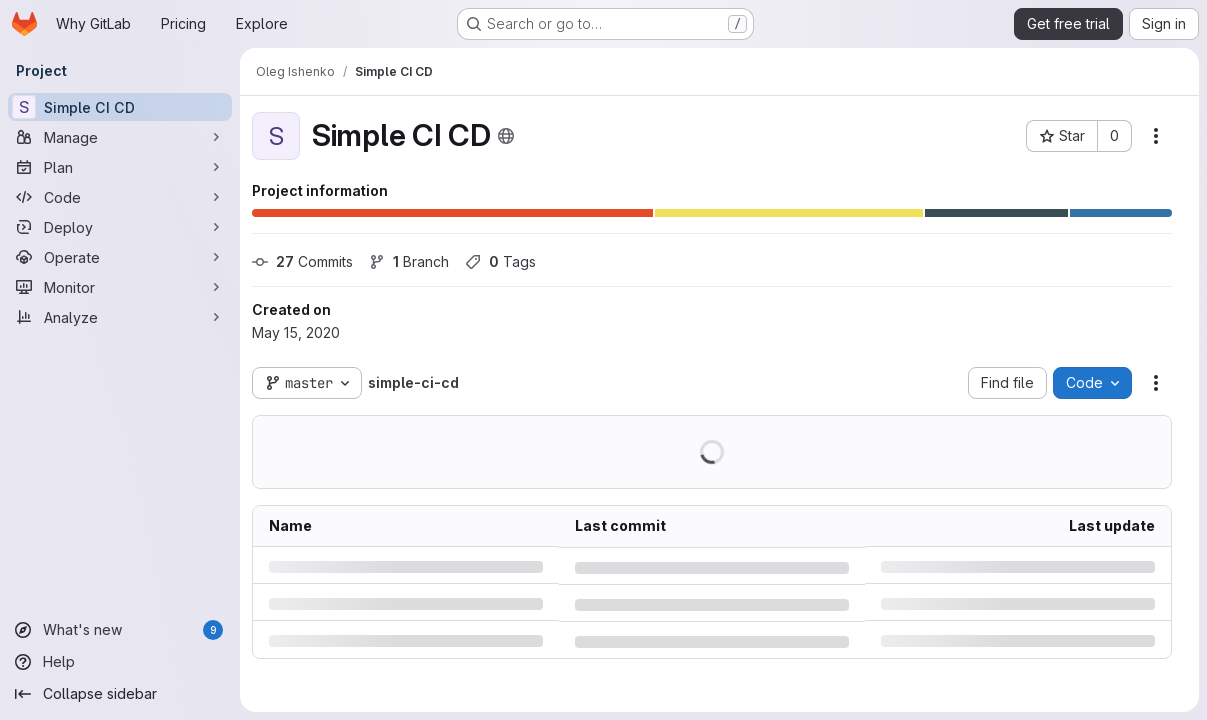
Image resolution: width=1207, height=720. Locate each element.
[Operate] (120, 257)
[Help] (120, 662)
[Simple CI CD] (120, 107)
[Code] (120, 197)
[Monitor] (120, 287)
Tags (500, 261)
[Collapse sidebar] (120, 694)
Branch (409, 261)
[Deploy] (120, 227)
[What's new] (120, 630)
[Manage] (120, 137)
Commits (302, 261)
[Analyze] (120, 317)
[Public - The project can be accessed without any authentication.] (506, 136)
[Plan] (120, 167)
